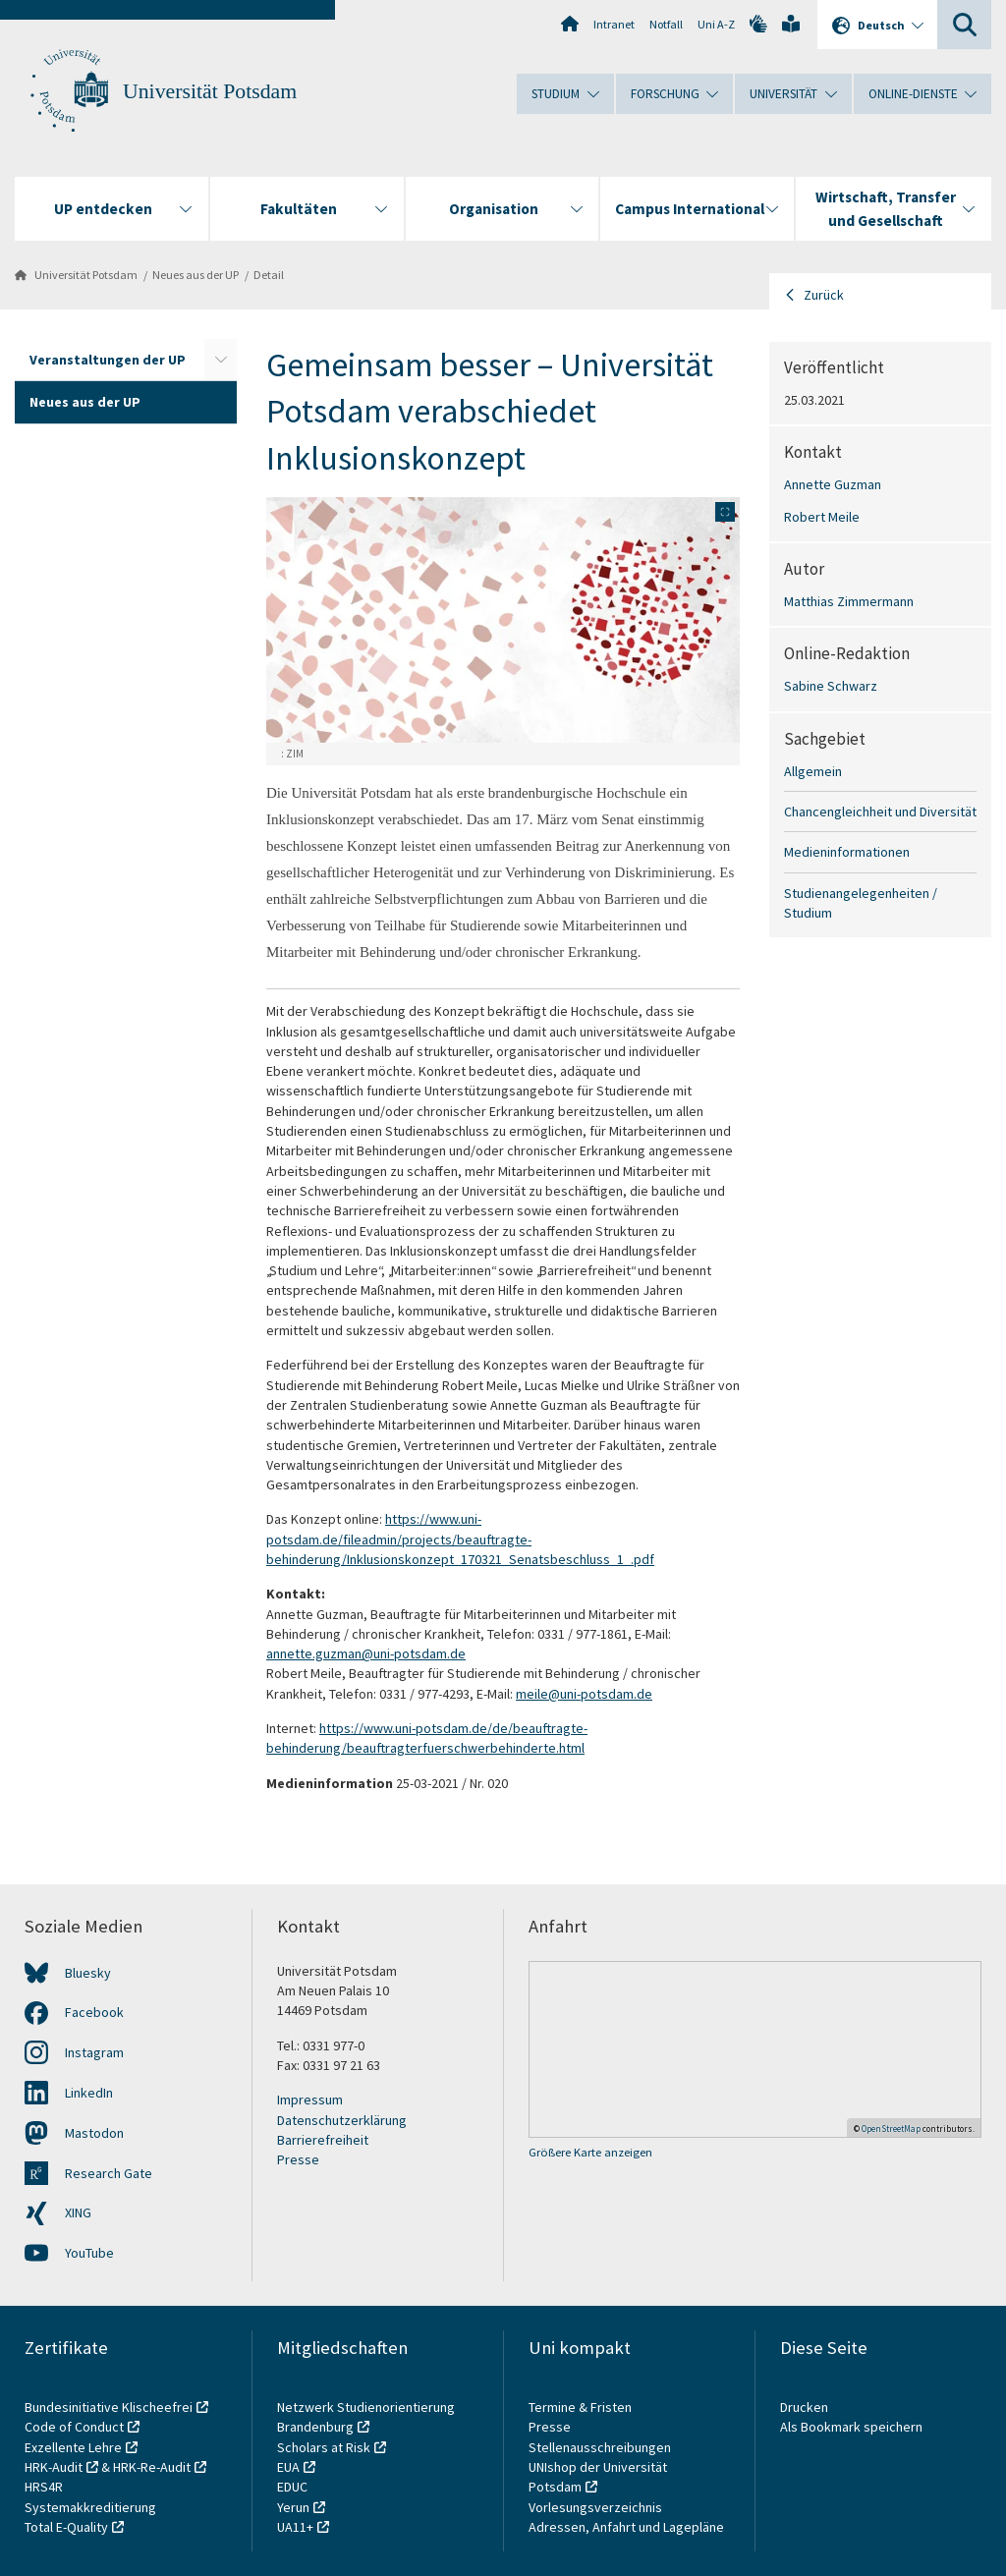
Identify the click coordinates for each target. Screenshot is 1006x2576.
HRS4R (44, 2486)
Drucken (804, 2407)
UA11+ (295, 2527)
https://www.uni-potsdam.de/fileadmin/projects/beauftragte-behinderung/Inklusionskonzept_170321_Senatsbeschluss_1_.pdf (460, 1539)
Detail (268, 274)
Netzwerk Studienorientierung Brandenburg (366, 2417)
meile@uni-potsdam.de (584, 1694)
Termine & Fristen (582, 2407)
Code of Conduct (74, 2427)
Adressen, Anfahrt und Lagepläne (626, 2527)
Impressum (310, 2099)
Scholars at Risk (323, 2447)
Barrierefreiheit (322, 2140)
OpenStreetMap (891, 2128)
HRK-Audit (54, 2467)
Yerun (293, 2507)
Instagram (94, 2052)
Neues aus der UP (195, 274)
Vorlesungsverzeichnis (597, 2507)
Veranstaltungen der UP (107, 359)
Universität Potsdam (210, 91)
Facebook (94, 2012)
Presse (298, 2159)
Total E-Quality (66, 2527)
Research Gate (108, 2173)
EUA (288, 2467)
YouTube (89, 2253)
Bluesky (88, 1973)
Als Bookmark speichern (851, 2427)
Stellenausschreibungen (600, 2447)
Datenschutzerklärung (342, 2120)
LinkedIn (89, 2092)
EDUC (292, 2486)
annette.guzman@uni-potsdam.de (366, 1653)
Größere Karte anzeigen (590, 2152)
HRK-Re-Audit (152, 2467)
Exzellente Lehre (73, 2447)
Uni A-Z (716, 24)
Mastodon (94, 2133)
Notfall (666, 24)
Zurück (824, 295)
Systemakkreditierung (90, 2507)
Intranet (614, 24)
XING (78, 2212)
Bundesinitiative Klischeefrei (109, 2407)
